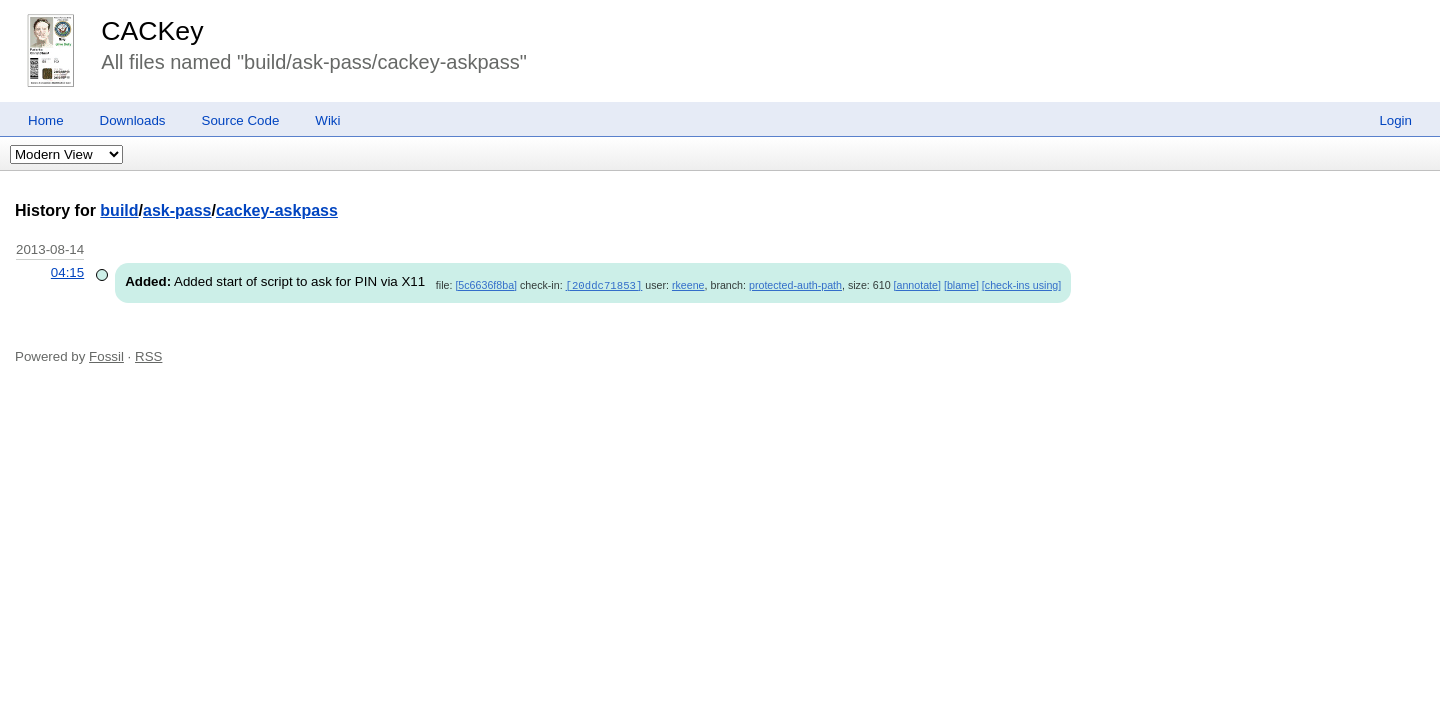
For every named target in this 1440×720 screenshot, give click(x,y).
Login (1395, 120)
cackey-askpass (277, 210)
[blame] (961, 285)
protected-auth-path (795, 285)
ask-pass (177, 210)
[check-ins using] (1021, 285)
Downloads (133, 120)
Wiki (327, 120)
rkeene (688, 285)
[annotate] (917, 285)
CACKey (152, 31)
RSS (148, 355)
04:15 (67, 272)
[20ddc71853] (604, 285)
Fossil (106, 355)
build (119, 210)
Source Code (241, 120)
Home (46, 120)
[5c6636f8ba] (486, 285)
